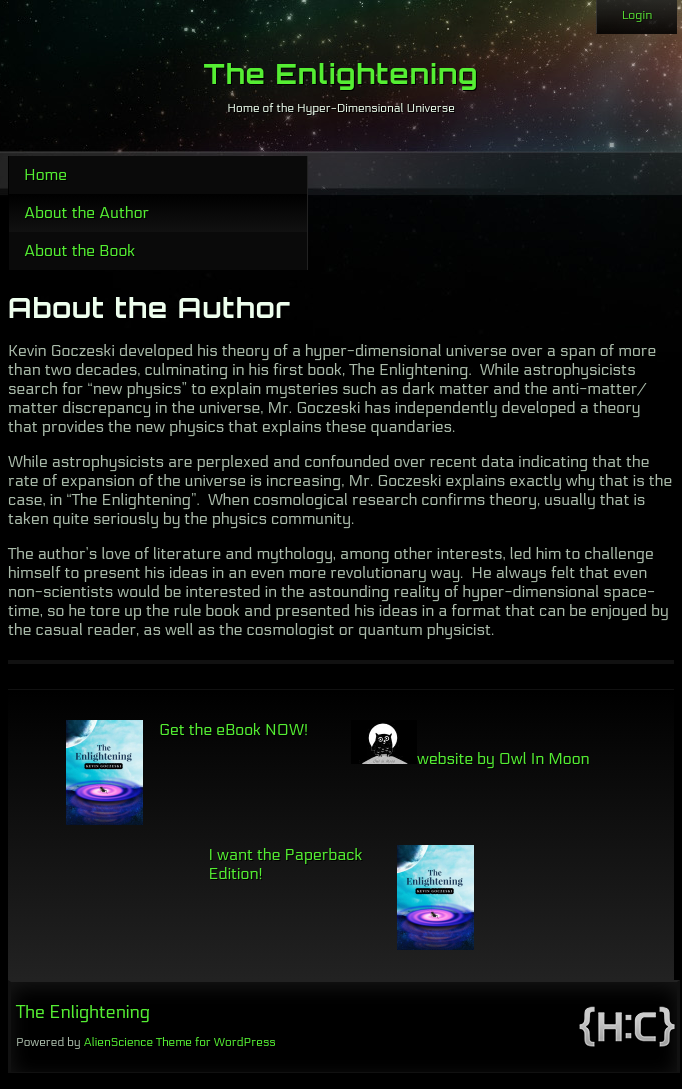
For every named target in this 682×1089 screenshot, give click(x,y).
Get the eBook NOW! (233, 729)
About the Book (79, 250)
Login (637, 15)
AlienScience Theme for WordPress (179, 1042)
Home (45, 174)
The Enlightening (341, 73)
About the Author (86, 212)
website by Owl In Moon (470, 758)
